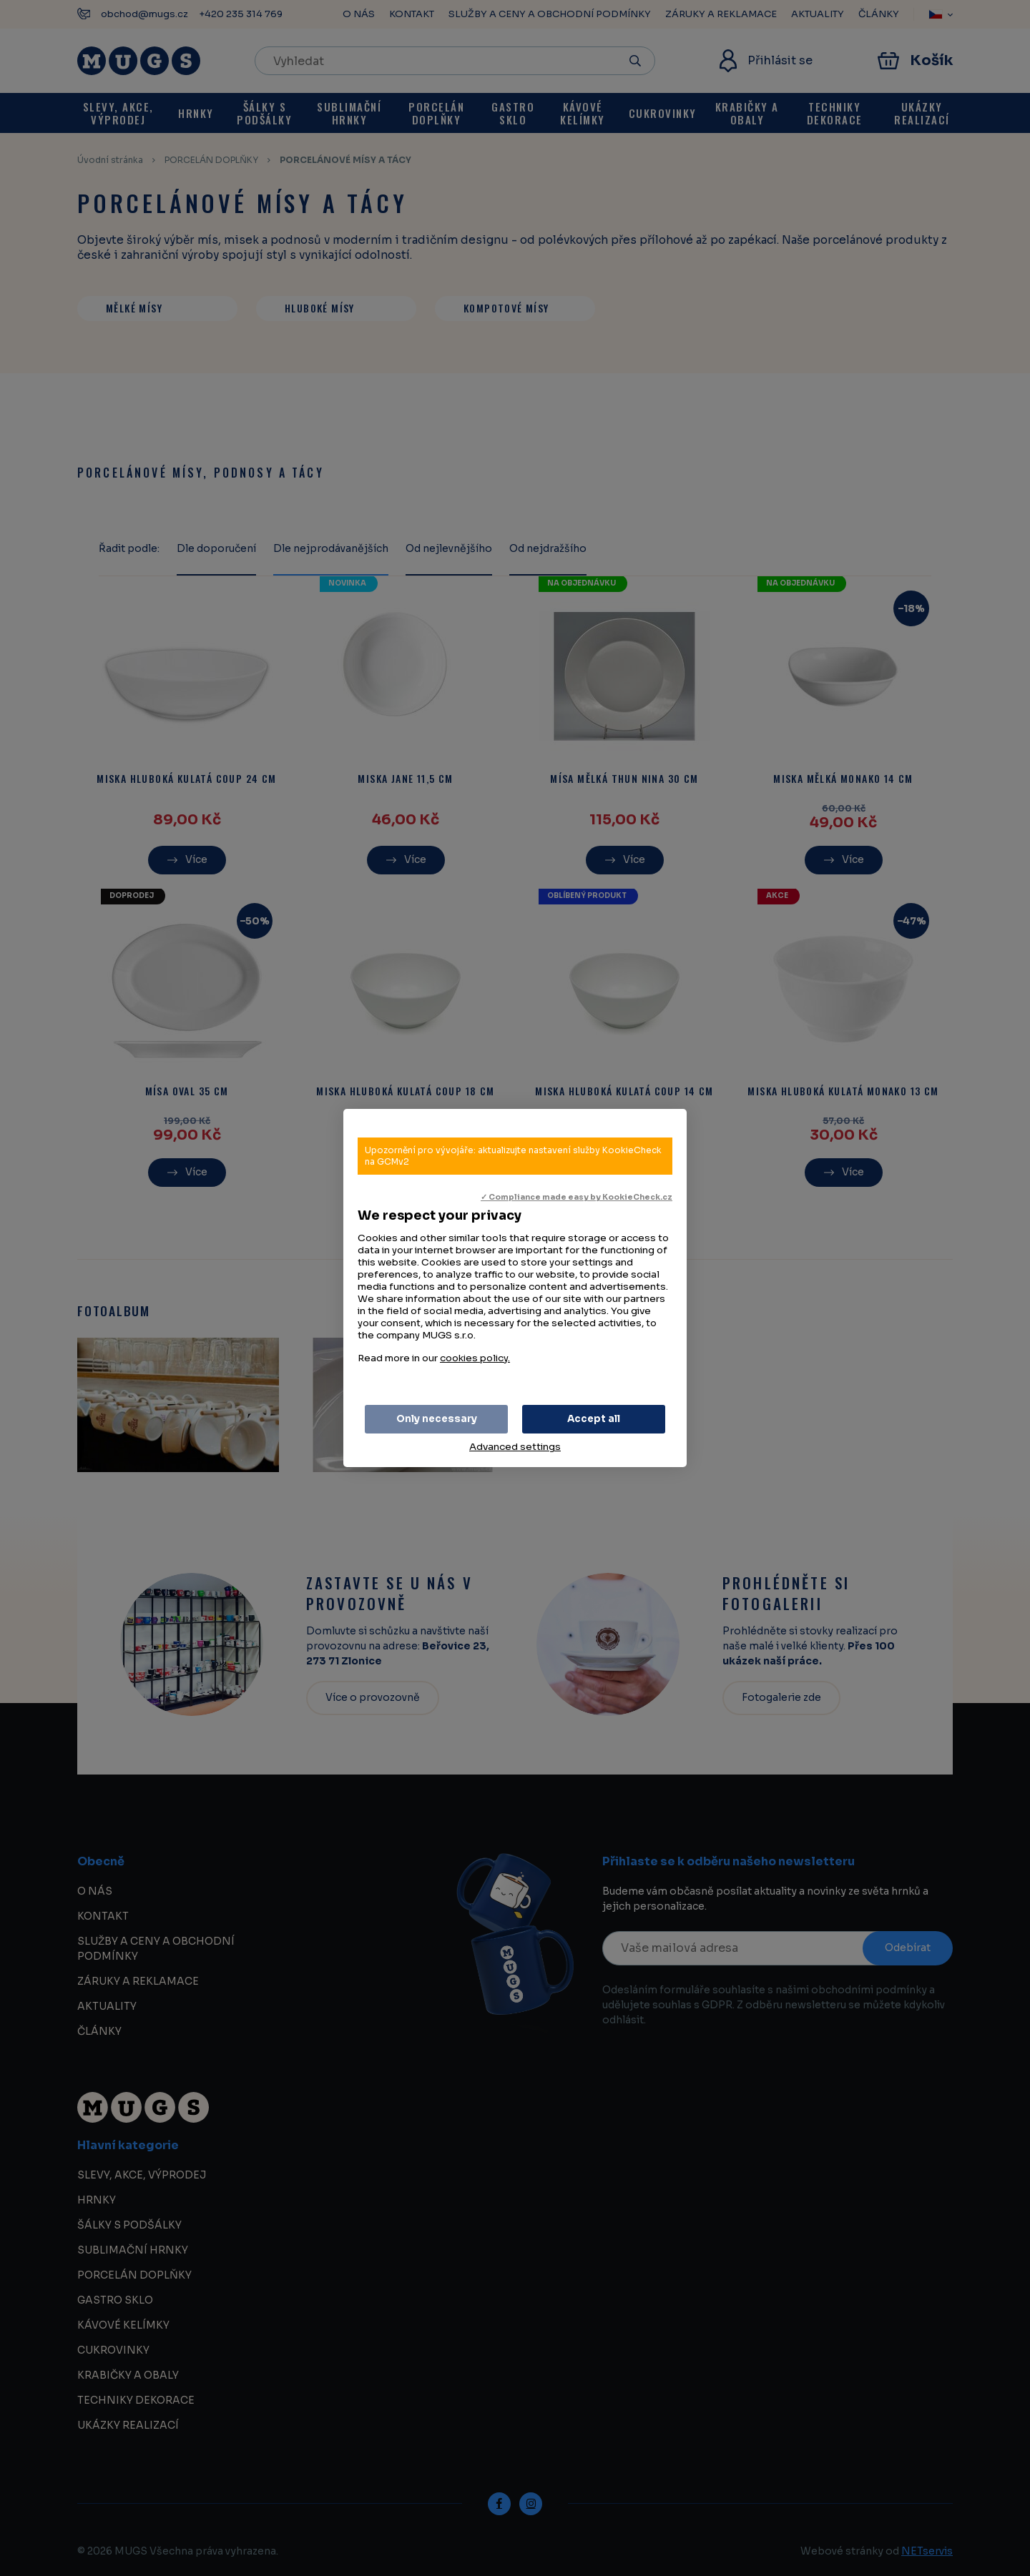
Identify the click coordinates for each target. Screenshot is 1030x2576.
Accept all (593, 1419)
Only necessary (436, 1419)
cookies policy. (475, 1358)
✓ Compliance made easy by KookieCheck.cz (576, 1197)
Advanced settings (515, 1447)
